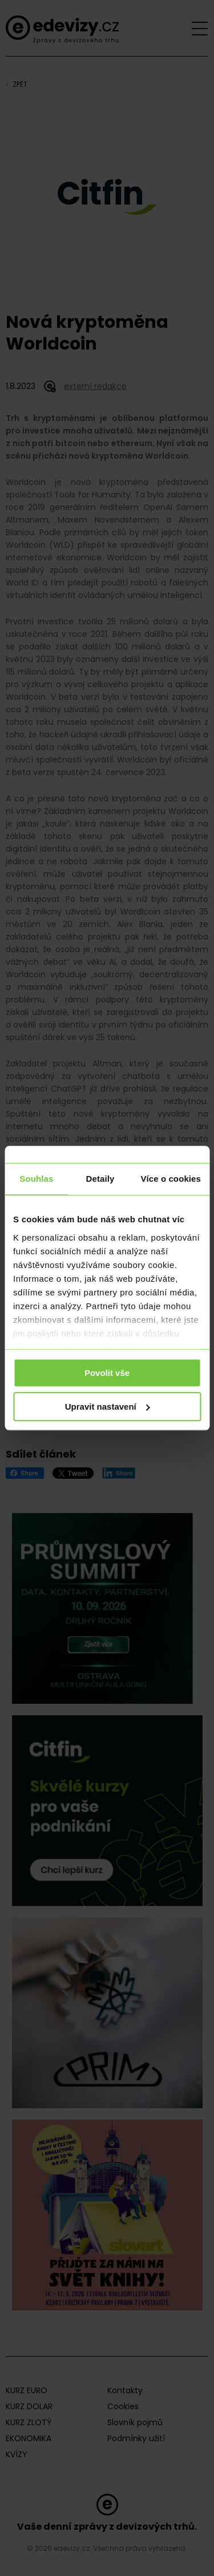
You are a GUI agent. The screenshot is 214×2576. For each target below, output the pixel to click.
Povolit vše (107, 1373)
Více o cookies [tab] (170, 1178)
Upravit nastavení (107, 1406)
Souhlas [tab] (36, 1178)
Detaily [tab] (100, 1178)
